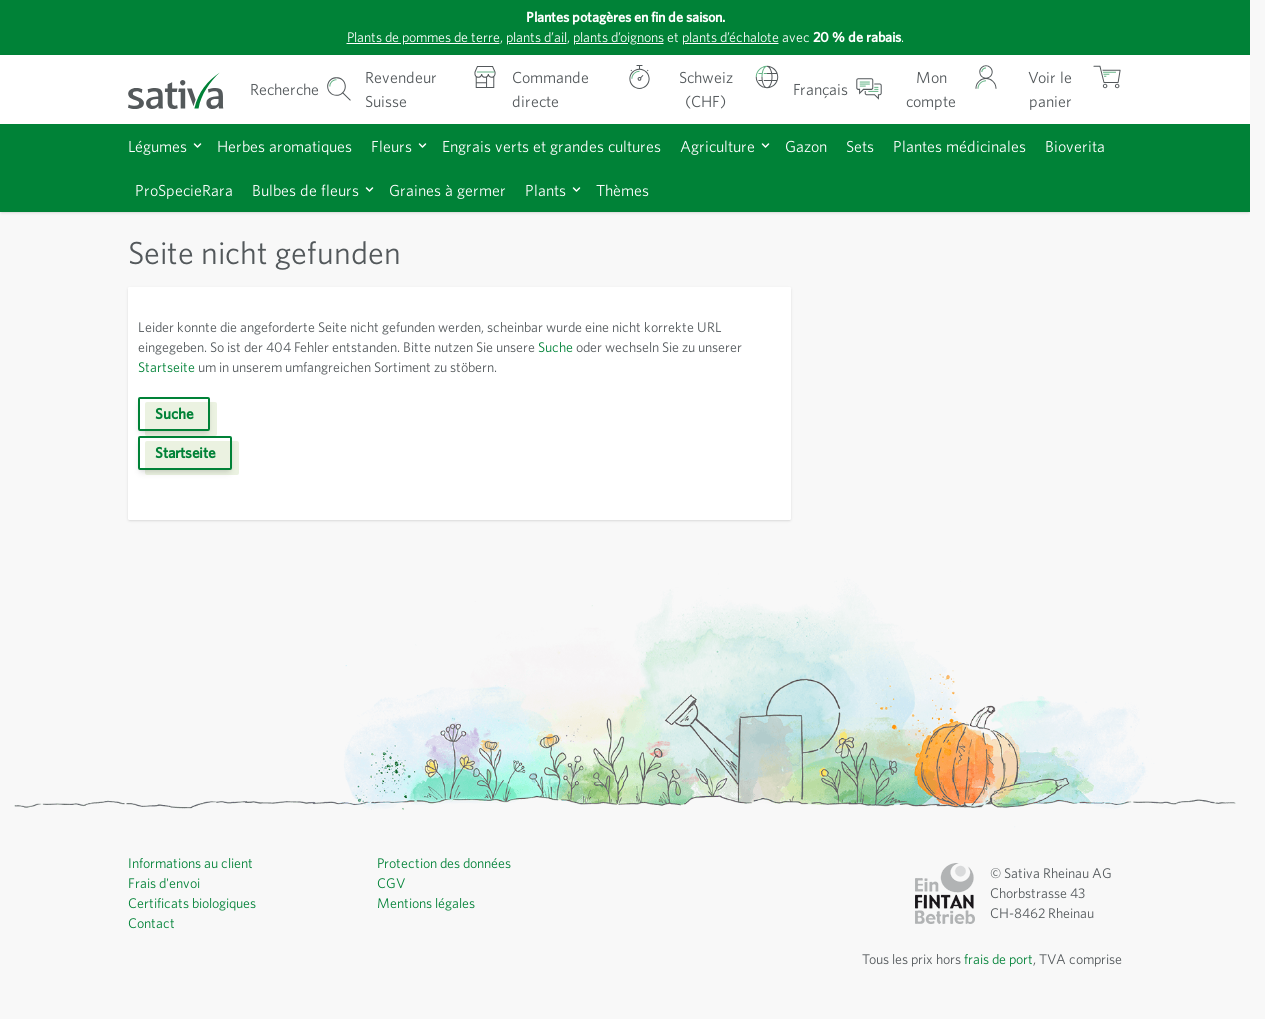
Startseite (166, 367)
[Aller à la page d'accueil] (187, 89)
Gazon (806, 146)
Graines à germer (447, 190)
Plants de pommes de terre (423, 37)
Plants (545, 190)
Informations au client (190, 863)
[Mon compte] (947, 89)
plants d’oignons (618, 37)
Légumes (157, 146)
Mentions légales (426, 903)
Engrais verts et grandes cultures (551, 146)
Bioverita (1075, 146)
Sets (860, 146)
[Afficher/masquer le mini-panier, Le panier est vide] (1067, 89)
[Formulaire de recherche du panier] (301, 89)
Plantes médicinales (959, 146)
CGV (391, 883)
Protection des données (444, 863)
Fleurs (391, 146)
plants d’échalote (730, 37)
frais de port (998, 959)
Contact (151, 923)
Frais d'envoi (164, 883)
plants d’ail (536, 37)
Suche (555, 347)
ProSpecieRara (184, 190)
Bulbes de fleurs (305, 190)
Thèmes (622, 190)
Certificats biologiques (192, 903)
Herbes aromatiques (284, 146)
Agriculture (717, 146)
